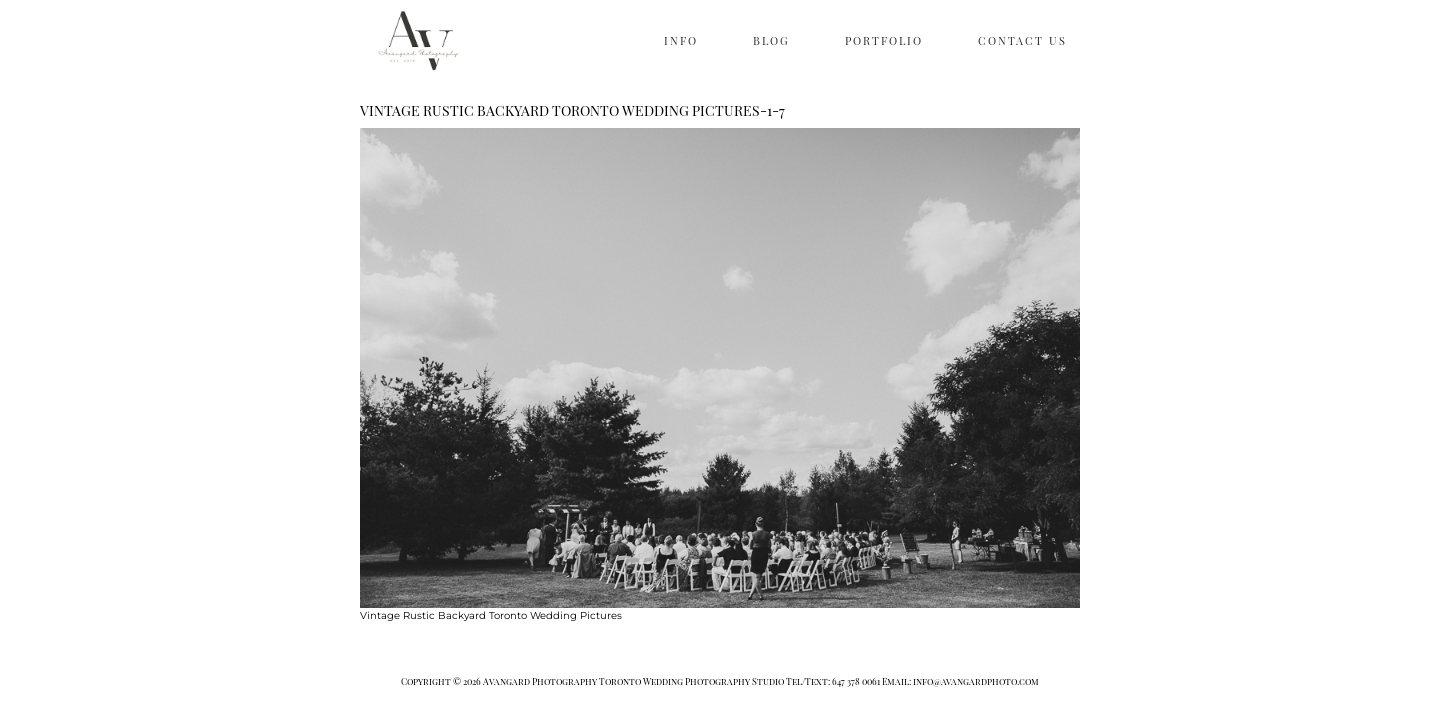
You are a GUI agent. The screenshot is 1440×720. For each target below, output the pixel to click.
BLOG (771, 40)
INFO (681, 40)
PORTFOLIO (884, 40)
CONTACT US (1022, 40)
